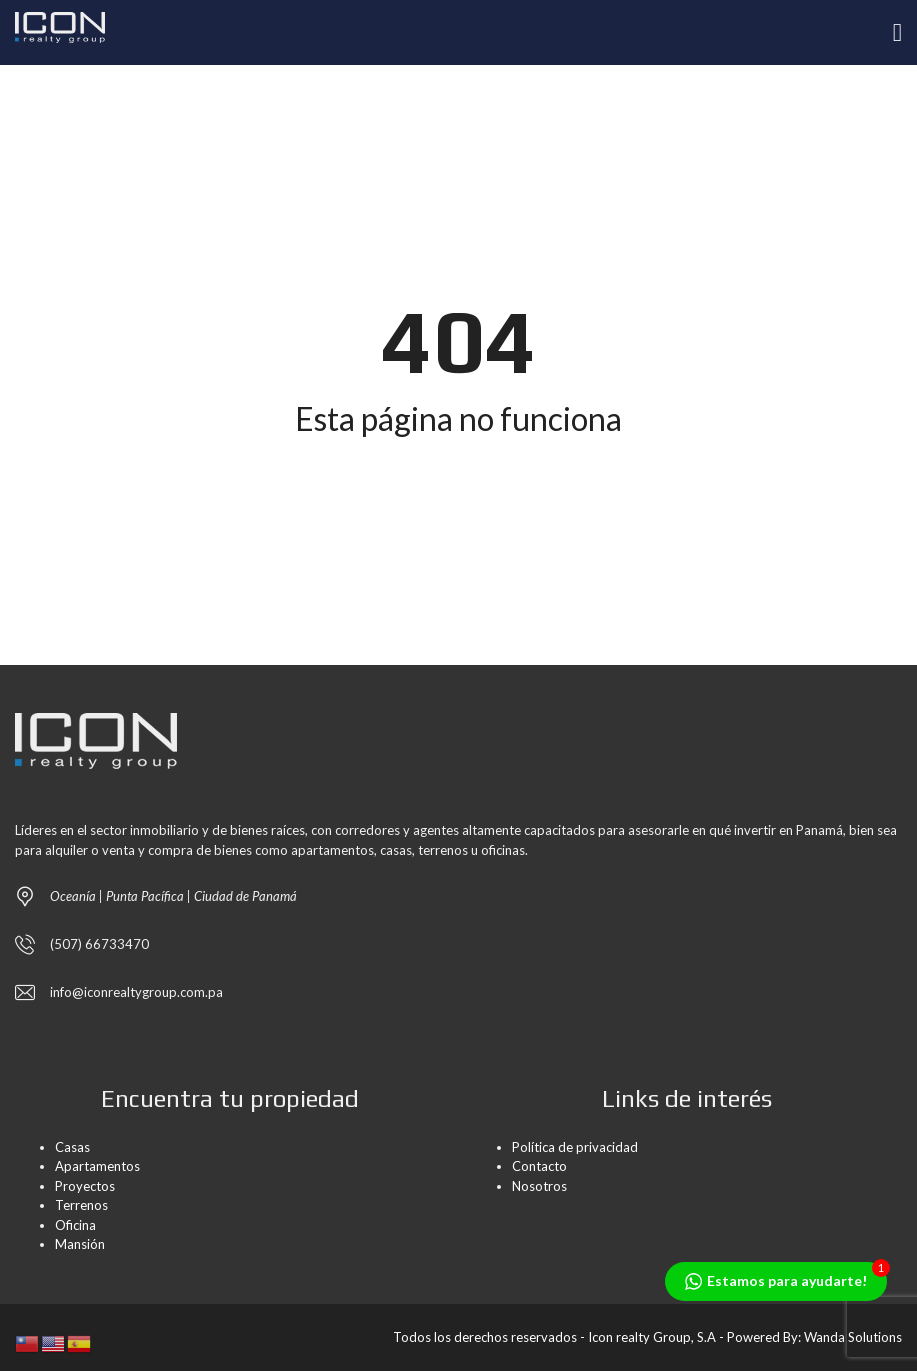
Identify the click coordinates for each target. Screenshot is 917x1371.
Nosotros (539, 1186)
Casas (72, 1147)
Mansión (80, 1244)
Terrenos (81, 1205)
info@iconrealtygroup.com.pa (136, 992)
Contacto (539, 1166)
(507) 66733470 (99, 944)
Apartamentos (97, 1166)
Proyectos (85, 1186)
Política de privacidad (575, 1147)
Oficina (75, 1225)
